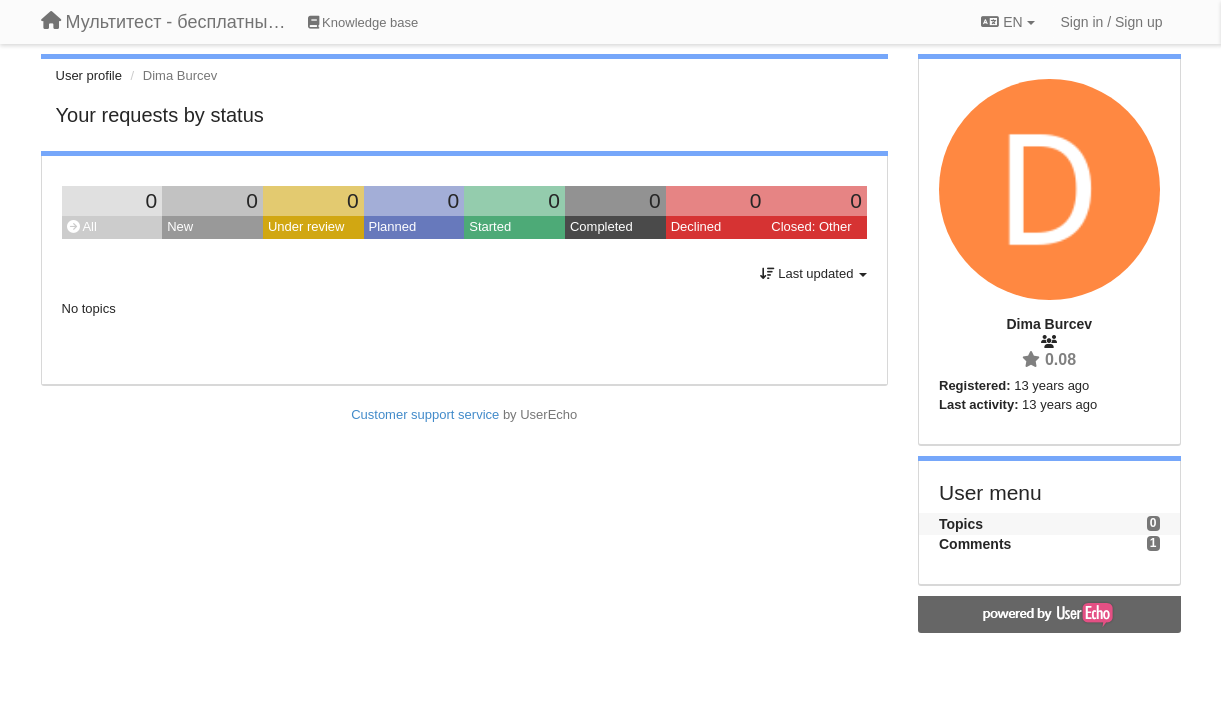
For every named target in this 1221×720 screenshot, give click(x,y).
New (180, 226)
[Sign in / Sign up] (1112, 22)
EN (1007, 22)
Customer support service (425, 414)
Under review (306, 226)
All (82, 226)
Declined (696, 226)
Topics (961, 524)
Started (490, 226)
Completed (601, 226)
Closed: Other (811, 226)
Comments (975, 544)
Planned (393, 226)
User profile (89, 75)
